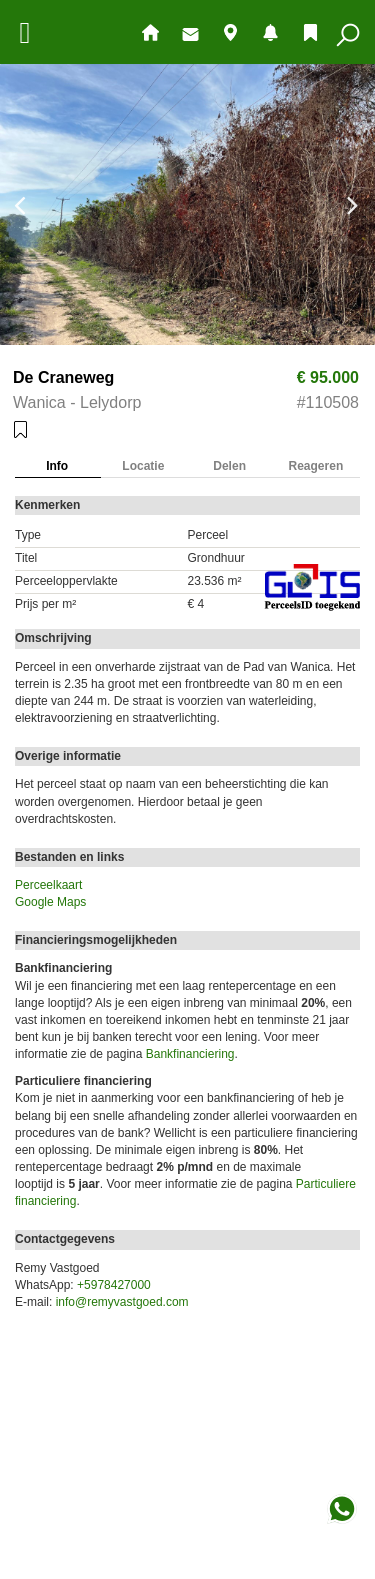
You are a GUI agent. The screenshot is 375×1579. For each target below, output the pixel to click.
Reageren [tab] (316, 466)
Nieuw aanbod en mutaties (270, 32)
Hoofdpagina (150, 32)
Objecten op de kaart (230, 32)
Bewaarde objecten (310, 32)
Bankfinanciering (190, 1054)
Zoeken (348, 35)
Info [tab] (57, 466)
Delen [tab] (229, 466)
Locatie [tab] (143, 466)
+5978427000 (114, 1285)
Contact (190, 34)
